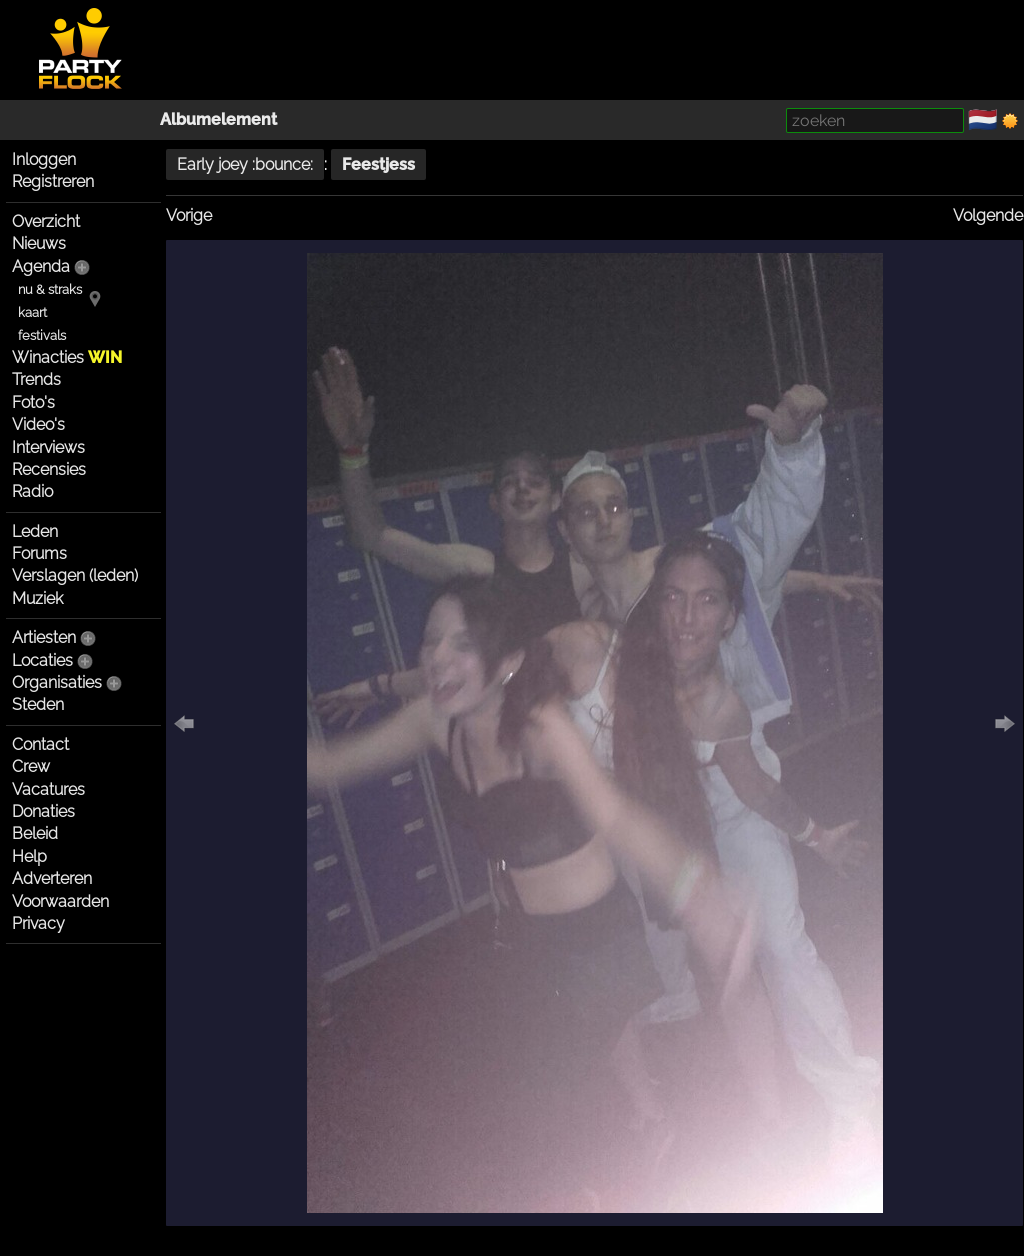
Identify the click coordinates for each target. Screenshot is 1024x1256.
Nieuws (39, 243)
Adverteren (52, 878)
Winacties (67, 357)
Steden (38, 704)
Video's (38, 424)
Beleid (35, 833)
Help (29, 856)
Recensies (49, 469)
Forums (39, 553)
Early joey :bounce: (245, 164)
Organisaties (57, 682)
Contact (40, 744)
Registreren (53, 181)
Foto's (33, 402)
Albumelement (218, 119)
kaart (32, 312)
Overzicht (46, 221)
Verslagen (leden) (75, 575)
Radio (32, 491)
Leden (35, 531)
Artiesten (44, 637)
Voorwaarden (60, 901)
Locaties (42, 660)
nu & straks (50, 289)
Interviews (48, 447)
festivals (42, 335)
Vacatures (48, 789)
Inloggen (44, 159)
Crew (31, 766)
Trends (36, 379)
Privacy (38, 923)
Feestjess (378, 164)
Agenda (41, 266)
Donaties (43, 811)
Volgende (988, 215)
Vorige (189, 215)
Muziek (37, 598)
